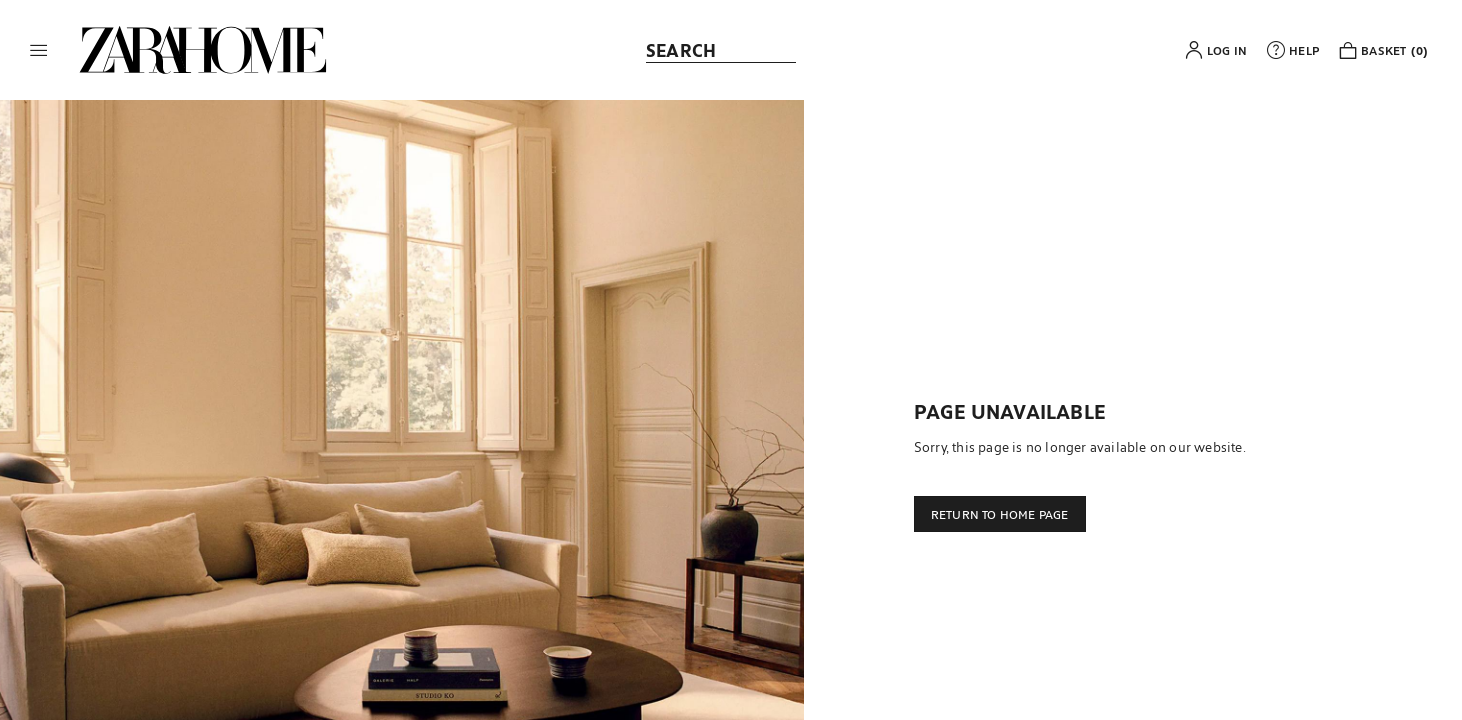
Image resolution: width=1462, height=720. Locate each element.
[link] (203, 50)
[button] (39, 50)
